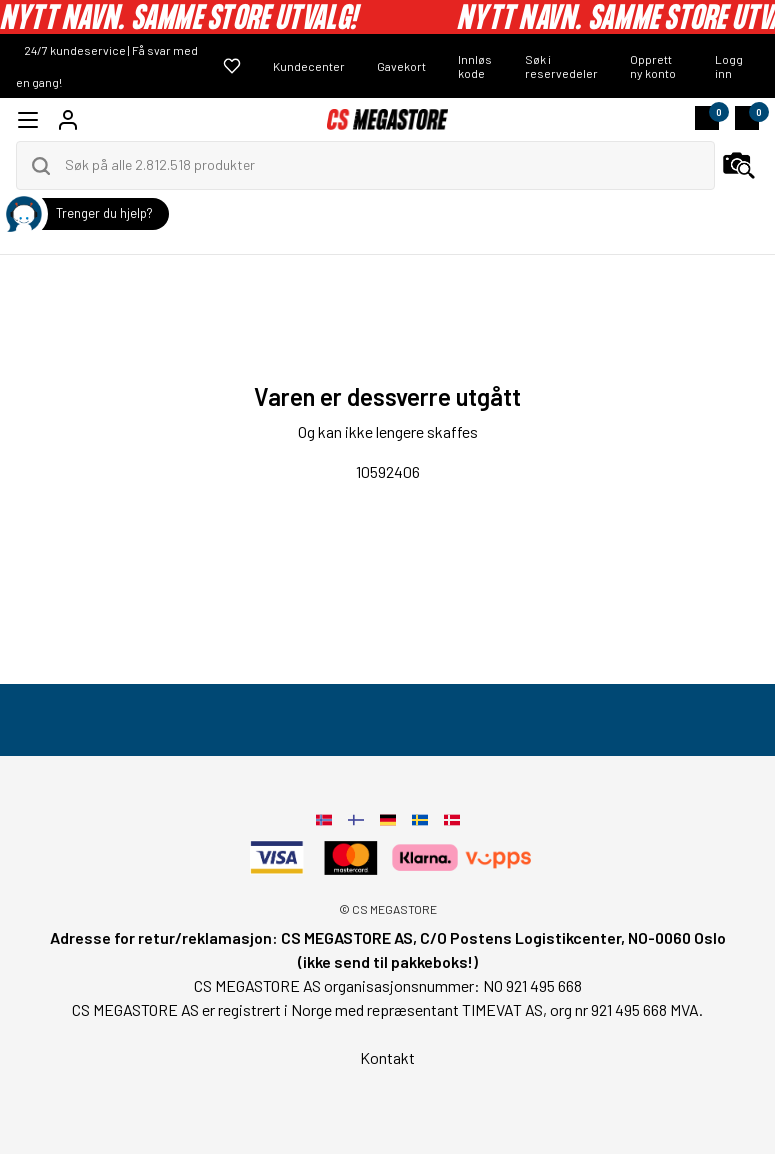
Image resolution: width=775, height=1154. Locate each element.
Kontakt (387, 1057)
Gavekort (401, 66)
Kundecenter (309, 66)
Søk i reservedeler (561, 66)
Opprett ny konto (653, 66)
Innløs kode (475, 66)
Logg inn (729, 66)
